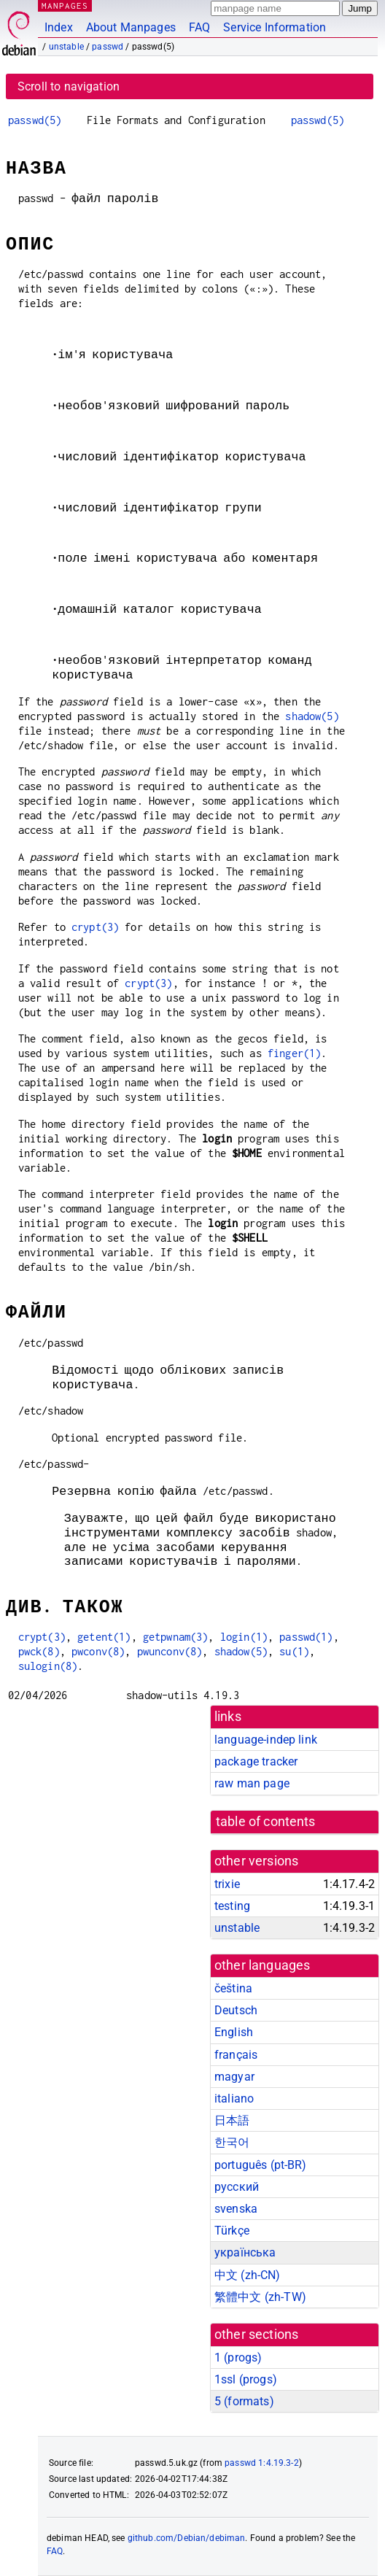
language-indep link (265, 1740)
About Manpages (131, 27)
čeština (233, 1988)
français (235, 2055)
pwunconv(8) (170, 1651)
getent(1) (104, 1637)
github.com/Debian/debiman (187, 2538)
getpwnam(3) (176, 1637)
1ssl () (245, 2379)
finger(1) (294, 1053)
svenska (235, 2209)
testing (232, 1906)
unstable (66, 47)
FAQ (199, 27)
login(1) (244, 1637)
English (233, 2032)
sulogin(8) (48, 1666)
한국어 (231, 2142)
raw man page (251, 1783)
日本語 (231, 2120)
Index (58, 27)
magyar (234, 2077)
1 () (238, 2357)
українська (245, 2252)
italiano (234, 2098)
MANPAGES (65, 5)
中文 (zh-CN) (247, 2275)
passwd (107, 47)
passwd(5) (34, 120)
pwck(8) (39, 1651)
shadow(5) (311, 716)
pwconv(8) (98, 1651)
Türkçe (231, 2230)
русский (236, 2187)
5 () (244, 2401)
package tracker (256, 1761)
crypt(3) (95, 927)
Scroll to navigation (69, 86)
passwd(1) (305, 1637)
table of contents (266, 1821)
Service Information (274, 27)
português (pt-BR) (260, 2165)
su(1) (294, 1651)
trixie (227, 1884)
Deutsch (235, 2010)
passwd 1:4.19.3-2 (262, 2463)
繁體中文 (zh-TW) (260, 2297)
